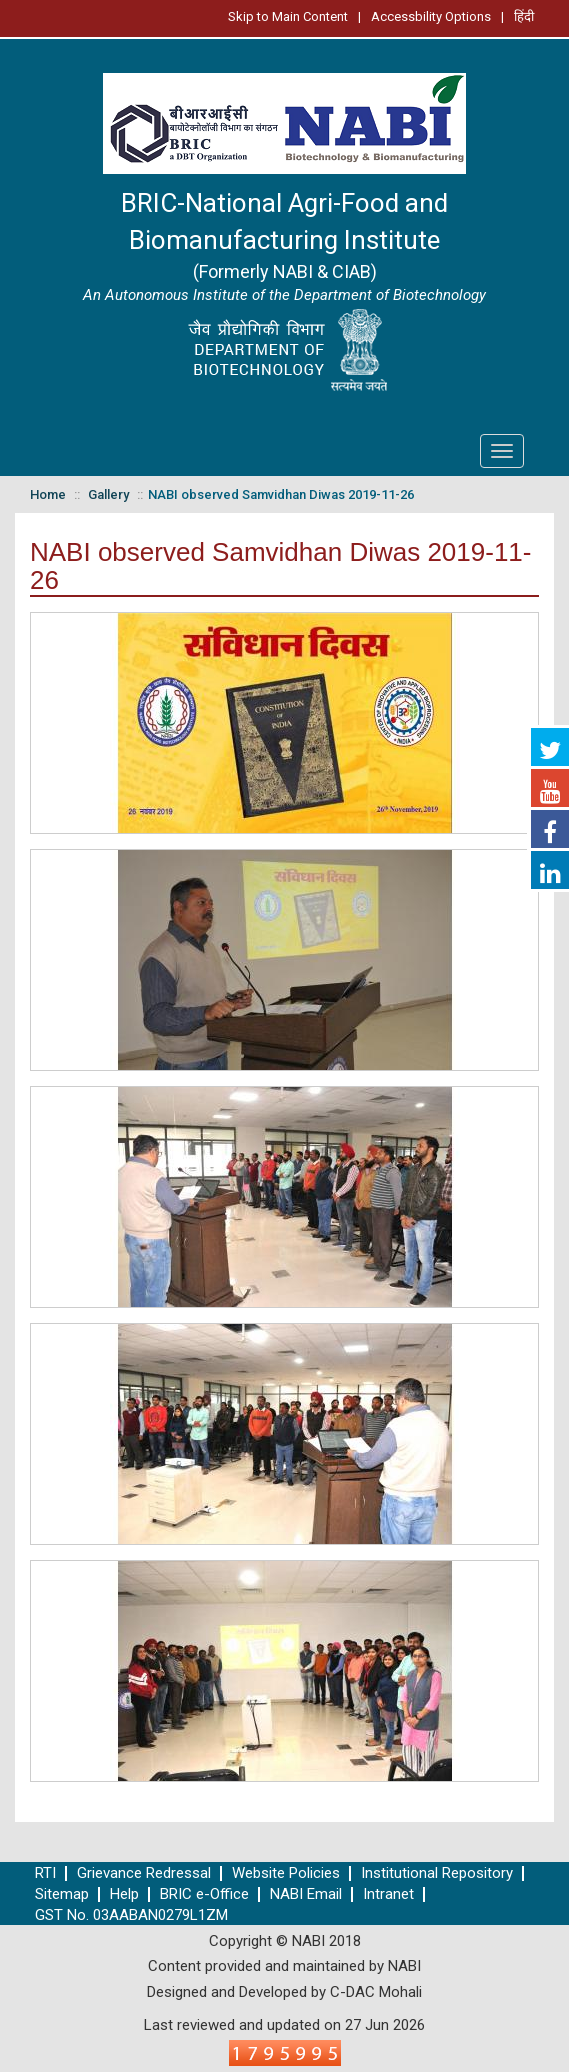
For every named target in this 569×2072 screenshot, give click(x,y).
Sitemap (62, 1894)
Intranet (388, 1894)
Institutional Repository (437, 1873)
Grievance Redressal (144, 1873)
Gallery (108, 494)
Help (124, 1894)
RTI (45, 1873)
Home (48, 494)
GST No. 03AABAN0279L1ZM (131, 1915)
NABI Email (306, 1894)
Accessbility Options (431, 16)
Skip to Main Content (288, 16)
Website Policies (286, 1873)
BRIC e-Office (204, 1894)
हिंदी (524, 16)
